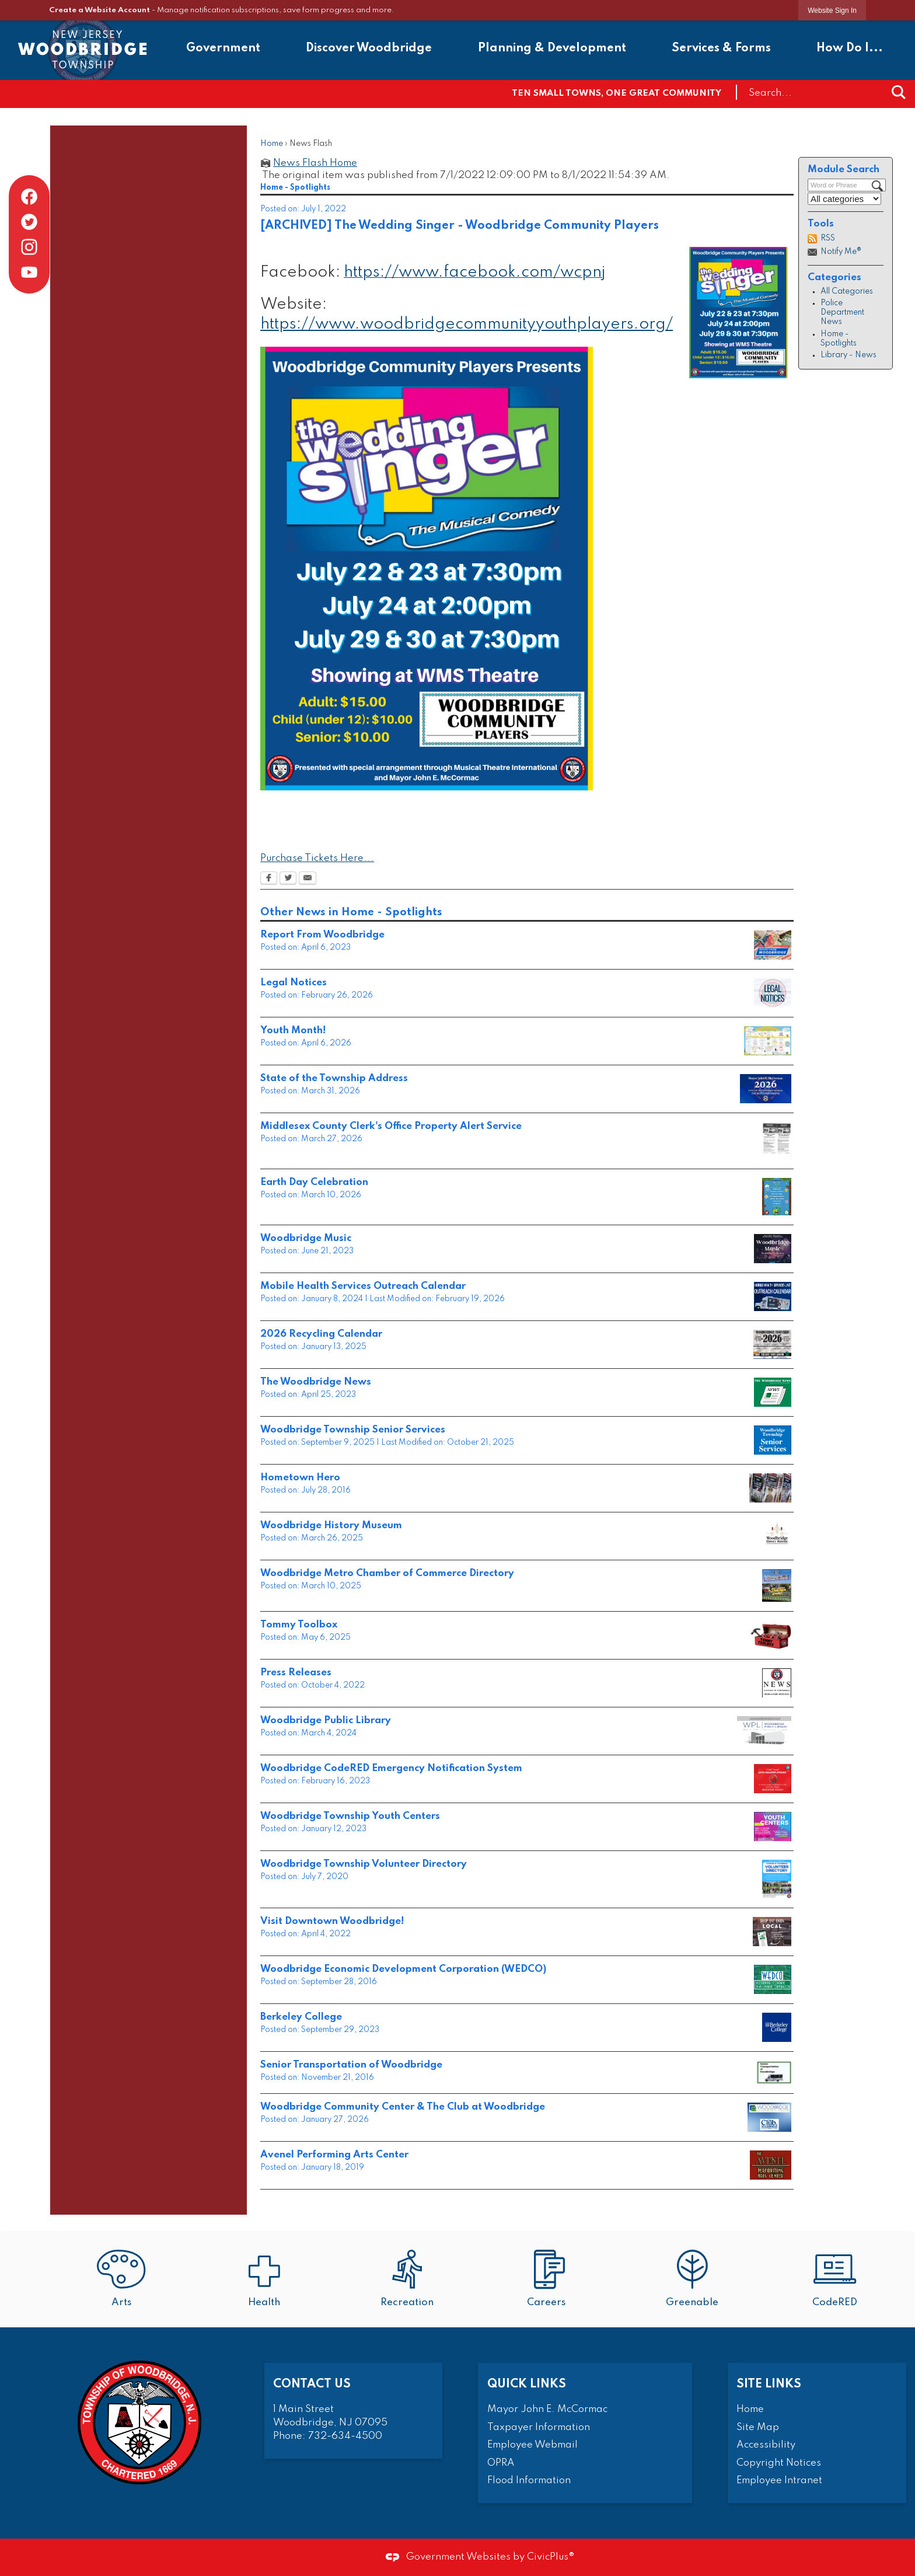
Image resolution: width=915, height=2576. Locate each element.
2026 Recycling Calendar (321, 1334)
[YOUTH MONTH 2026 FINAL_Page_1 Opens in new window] (768, 1041)
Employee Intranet (779, 2481)
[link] (832, 10)
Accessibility (765, 2445)
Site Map (757, 2427)
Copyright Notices (778, 2463)
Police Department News (842, 312)
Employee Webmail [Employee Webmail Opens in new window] (532, 2445)
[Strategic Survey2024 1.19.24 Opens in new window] (764, 1731)
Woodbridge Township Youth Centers (350, 1816)
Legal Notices (293, 983)
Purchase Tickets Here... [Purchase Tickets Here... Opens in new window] (317, 858)
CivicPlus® (551, 2557)
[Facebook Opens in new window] (268, 879)
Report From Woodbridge (322, 935)
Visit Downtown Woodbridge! (332, 1921)
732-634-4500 (345, 2436)
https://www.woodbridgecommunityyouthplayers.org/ (466, 324)
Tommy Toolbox (298, 1625)
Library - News (848, 355)
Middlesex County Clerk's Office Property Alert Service (391, 1126)
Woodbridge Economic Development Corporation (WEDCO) (403, 1969)
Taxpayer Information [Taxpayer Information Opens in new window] (538, 2427)
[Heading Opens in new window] (771, 1635)
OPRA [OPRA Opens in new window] (501, 2463)
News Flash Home (315, 163)
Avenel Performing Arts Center (334, 2155)
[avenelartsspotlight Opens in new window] (771, 2165)
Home (271, 144)
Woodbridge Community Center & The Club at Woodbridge (402, 2107)
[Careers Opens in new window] (549, 2280)
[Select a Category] (844, 199)
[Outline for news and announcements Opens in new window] (773, 1440)
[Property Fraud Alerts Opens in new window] (777, 1141)
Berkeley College (301, 2017)
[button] (899, 92)
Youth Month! (293, 1031)
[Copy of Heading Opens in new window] (766, 1089)
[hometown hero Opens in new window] (770, 1488)
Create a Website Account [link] (99, 10)
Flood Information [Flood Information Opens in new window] (529, 2481)
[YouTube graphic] (29, 272)
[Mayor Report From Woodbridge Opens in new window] (773, 945)
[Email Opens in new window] (307, 879)
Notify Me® (840, 252)
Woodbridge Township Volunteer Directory (363, 1864)
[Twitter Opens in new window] (288, 879)
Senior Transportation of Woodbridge (351, 2065)
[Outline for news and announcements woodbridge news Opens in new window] (773, 1392)
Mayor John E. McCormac (547, 2409)
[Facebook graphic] (29, 197)
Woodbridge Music (305, 1238)
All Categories (846, 291)
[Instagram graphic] (29, 247)
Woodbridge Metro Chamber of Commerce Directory (387, 1573)
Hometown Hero (300, 1478)
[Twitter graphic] (29, 222)
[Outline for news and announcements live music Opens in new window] (773, 1249)
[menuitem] (223, 50)
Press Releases (295, 1673)
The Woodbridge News (315, 1382)
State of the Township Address (334, 1078)
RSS (827, 238)
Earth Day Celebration (314, 1182)
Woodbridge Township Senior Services (352, 1430)
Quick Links (526, 2384)
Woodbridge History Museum (331, 1526)
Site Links (768, 2384)
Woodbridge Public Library (325, 1721)
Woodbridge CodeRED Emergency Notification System (391, 1768)
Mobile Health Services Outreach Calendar (363, 1286)
